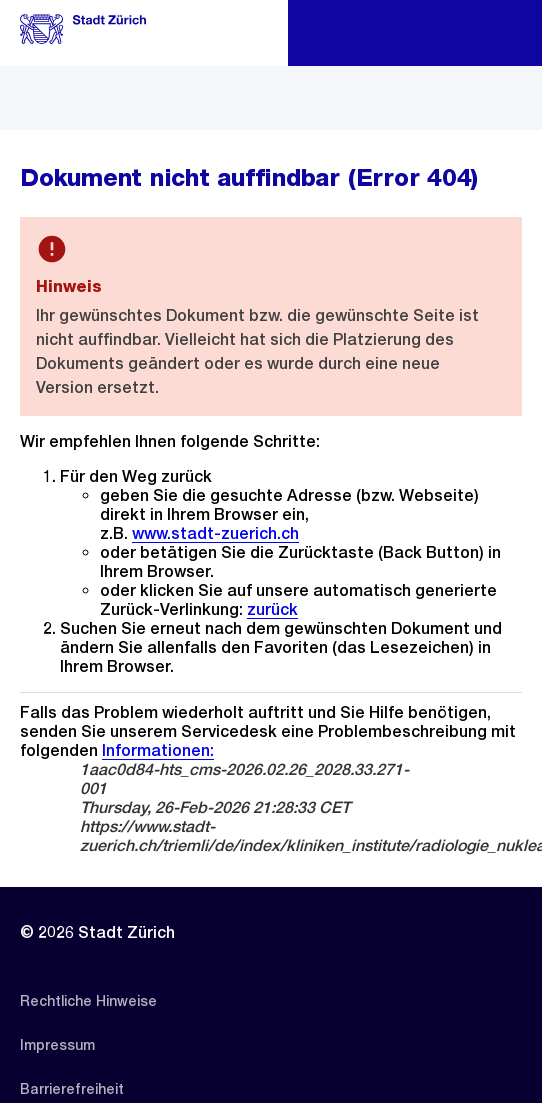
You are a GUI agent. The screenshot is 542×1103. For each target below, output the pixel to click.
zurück (272, 609)
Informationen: (158, 750)
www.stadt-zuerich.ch (215, 533)
